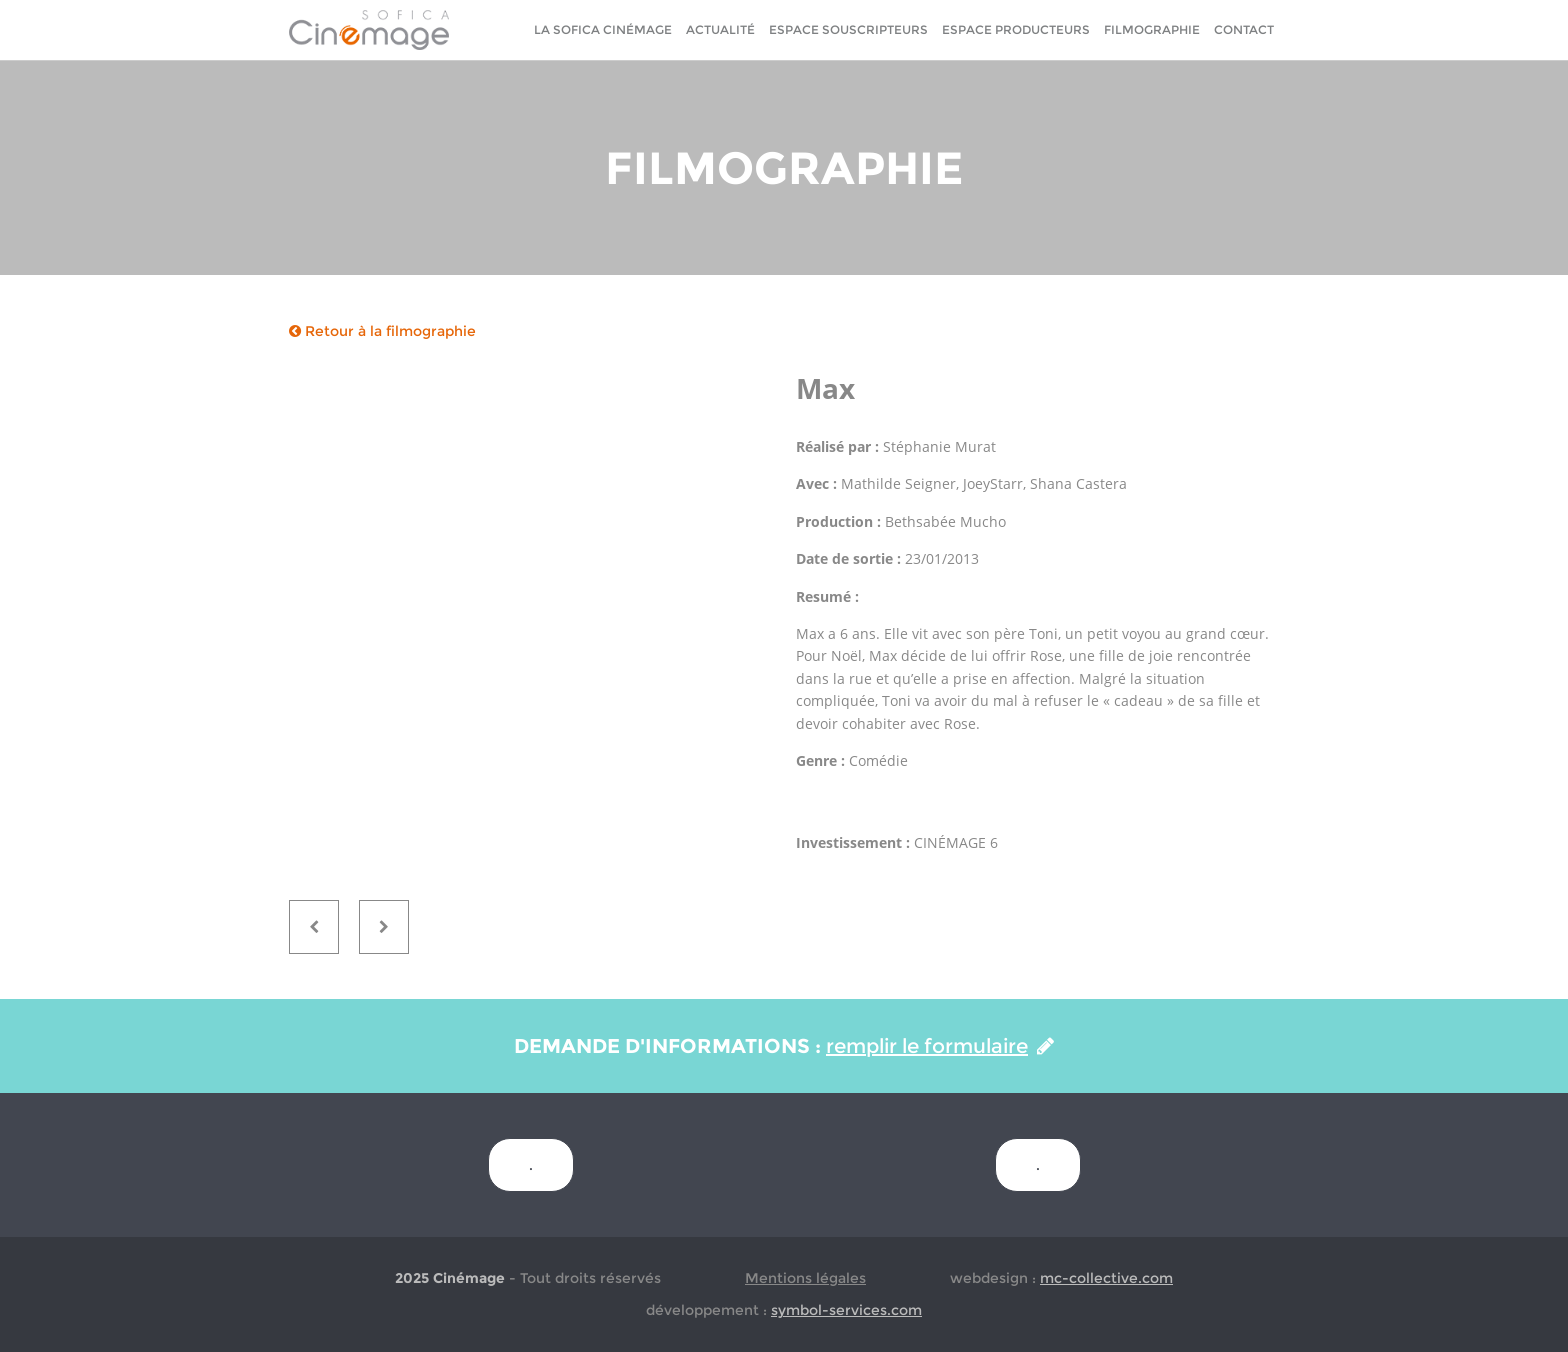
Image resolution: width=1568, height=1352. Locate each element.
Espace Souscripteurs (848, 29)
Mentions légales (805, 1278)
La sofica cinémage (603, 29)
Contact (1244, 29)
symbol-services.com (846, 1310)
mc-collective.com (1106, 1278)
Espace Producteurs (1016, 29)
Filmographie (1152, 29)
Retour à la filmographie (382, 331)
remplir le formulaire (940, 1046)
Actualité (720, 29)
